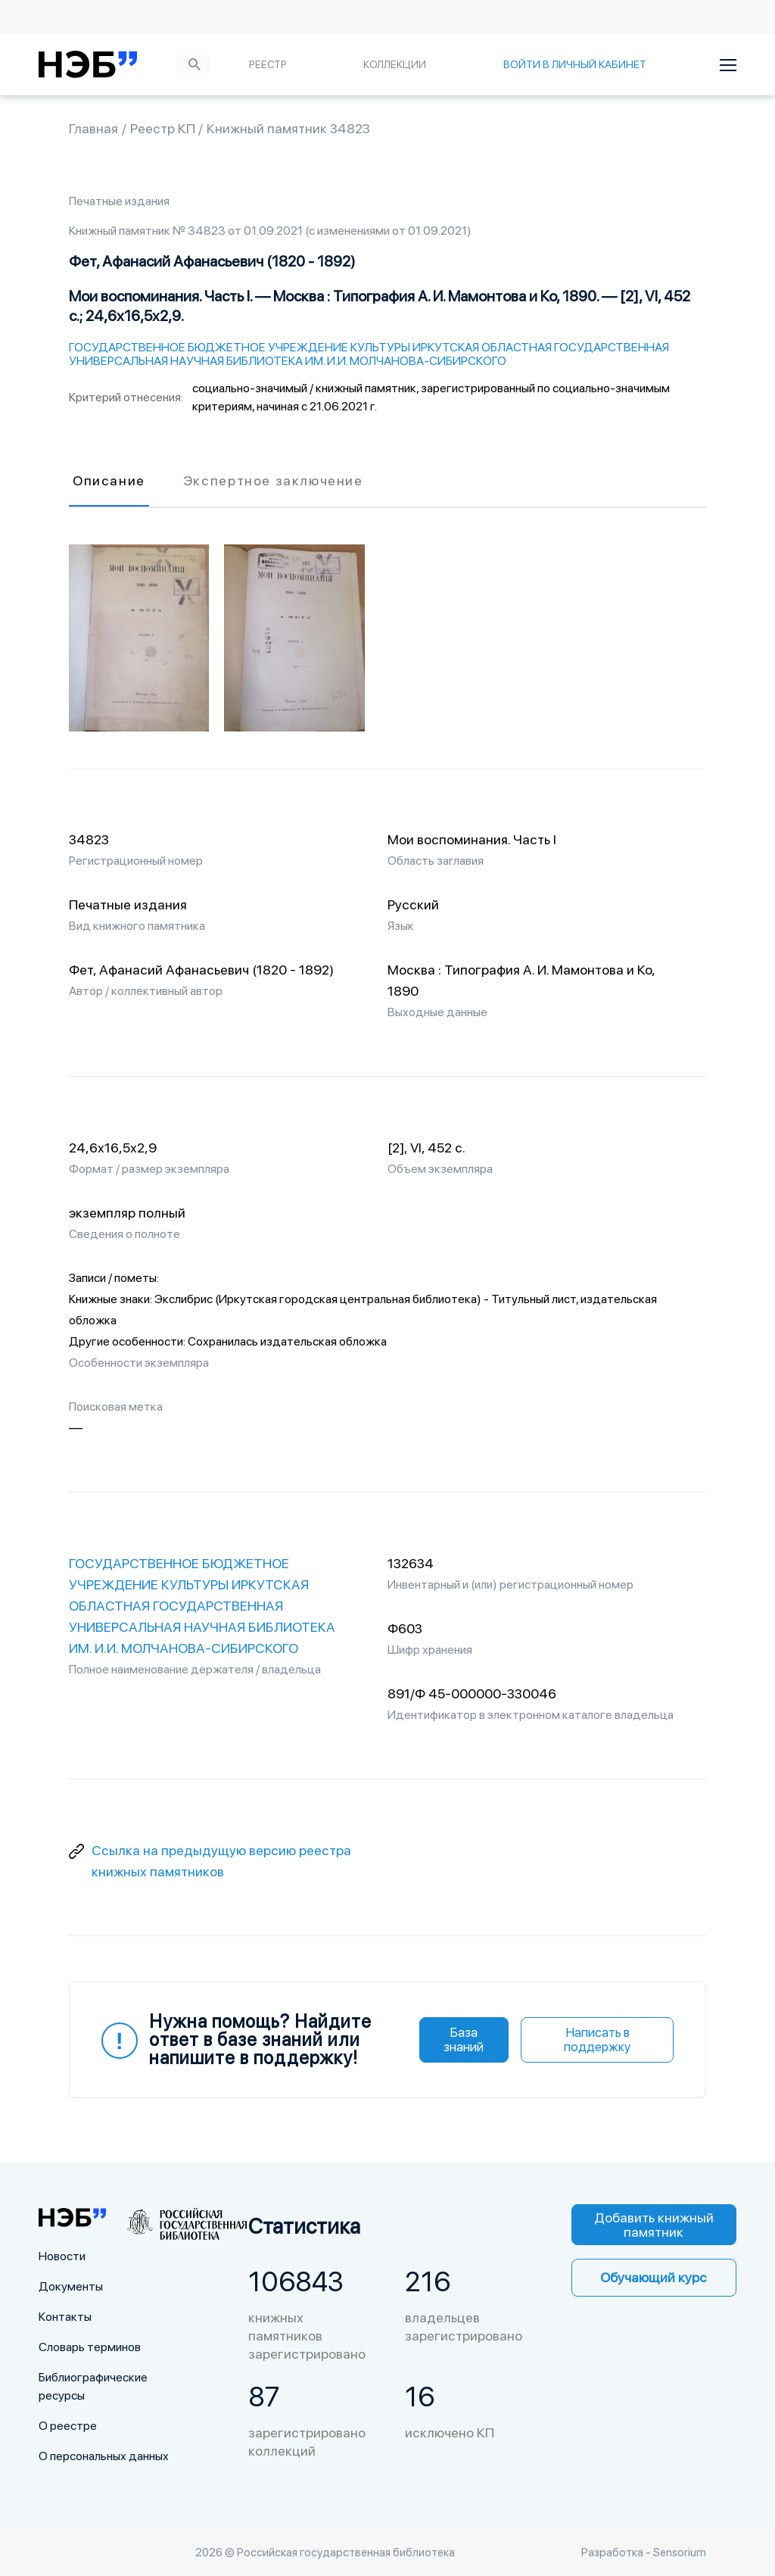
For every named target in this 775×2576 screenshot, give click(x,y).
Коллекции (394, 64)
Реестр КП (164, 128)
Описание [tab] (109, 480)
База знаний (464, 2039)
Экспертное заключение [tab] (273, 480)
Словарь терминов (90, 2347)
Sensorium (679, 2552)
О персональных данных (104, 2456)
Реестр (268, 64)
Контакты (65, 2316)
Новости (62, 2256)
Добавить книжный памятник (654, 2225)
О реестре (68, 2426)
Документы (71, 2286)
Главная (93, 128)
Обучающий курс (653, 2277)
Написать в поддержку (597, 2039)
